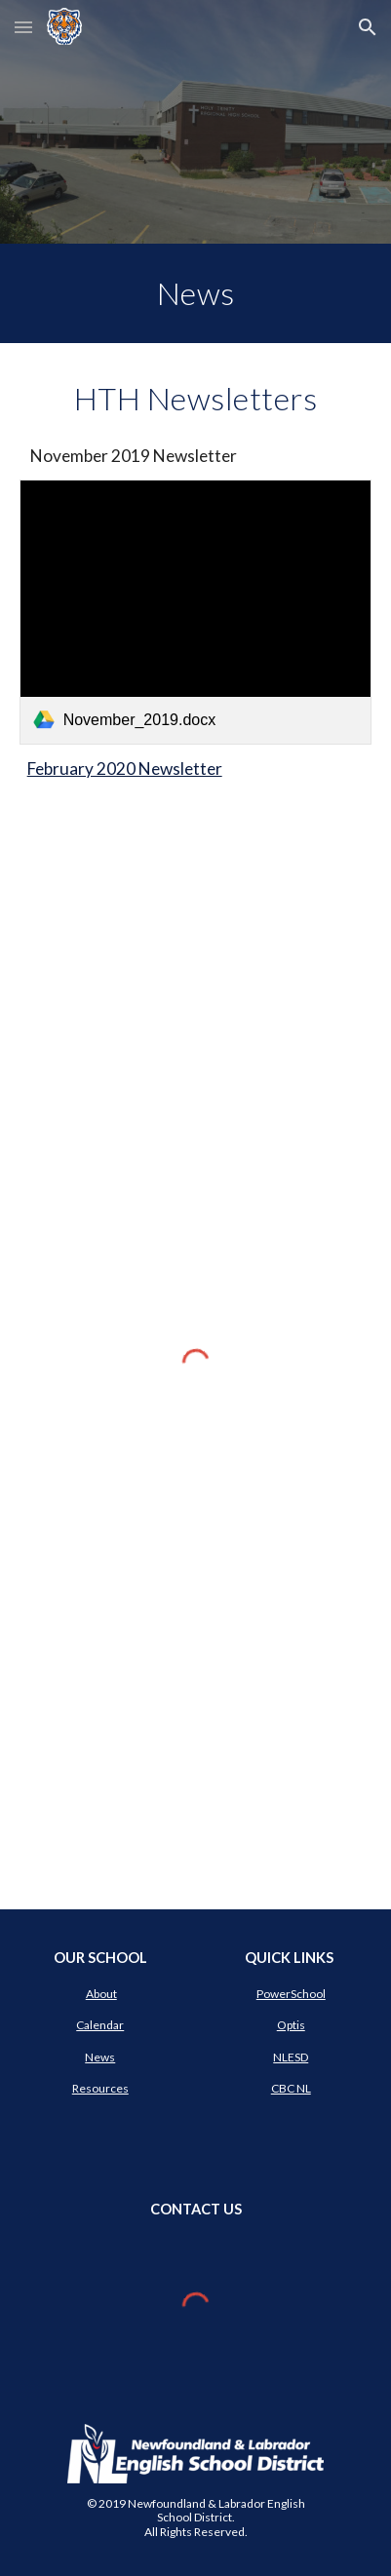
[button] (23, 27)
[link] (196, 612)
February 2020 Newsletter (124, 768)
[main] (196, 293)
